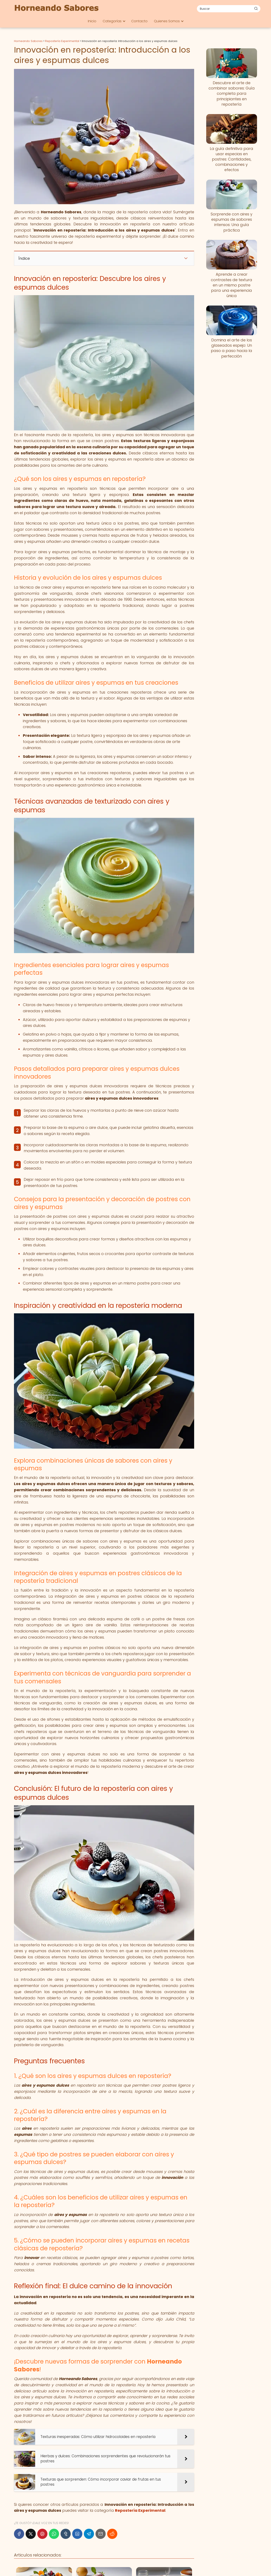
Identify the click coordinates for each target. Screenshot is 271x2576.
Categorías (112, 21)
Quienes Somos (167, 21)
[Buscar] (256, 8)
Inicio (92, 21)
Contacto (139, 21)
